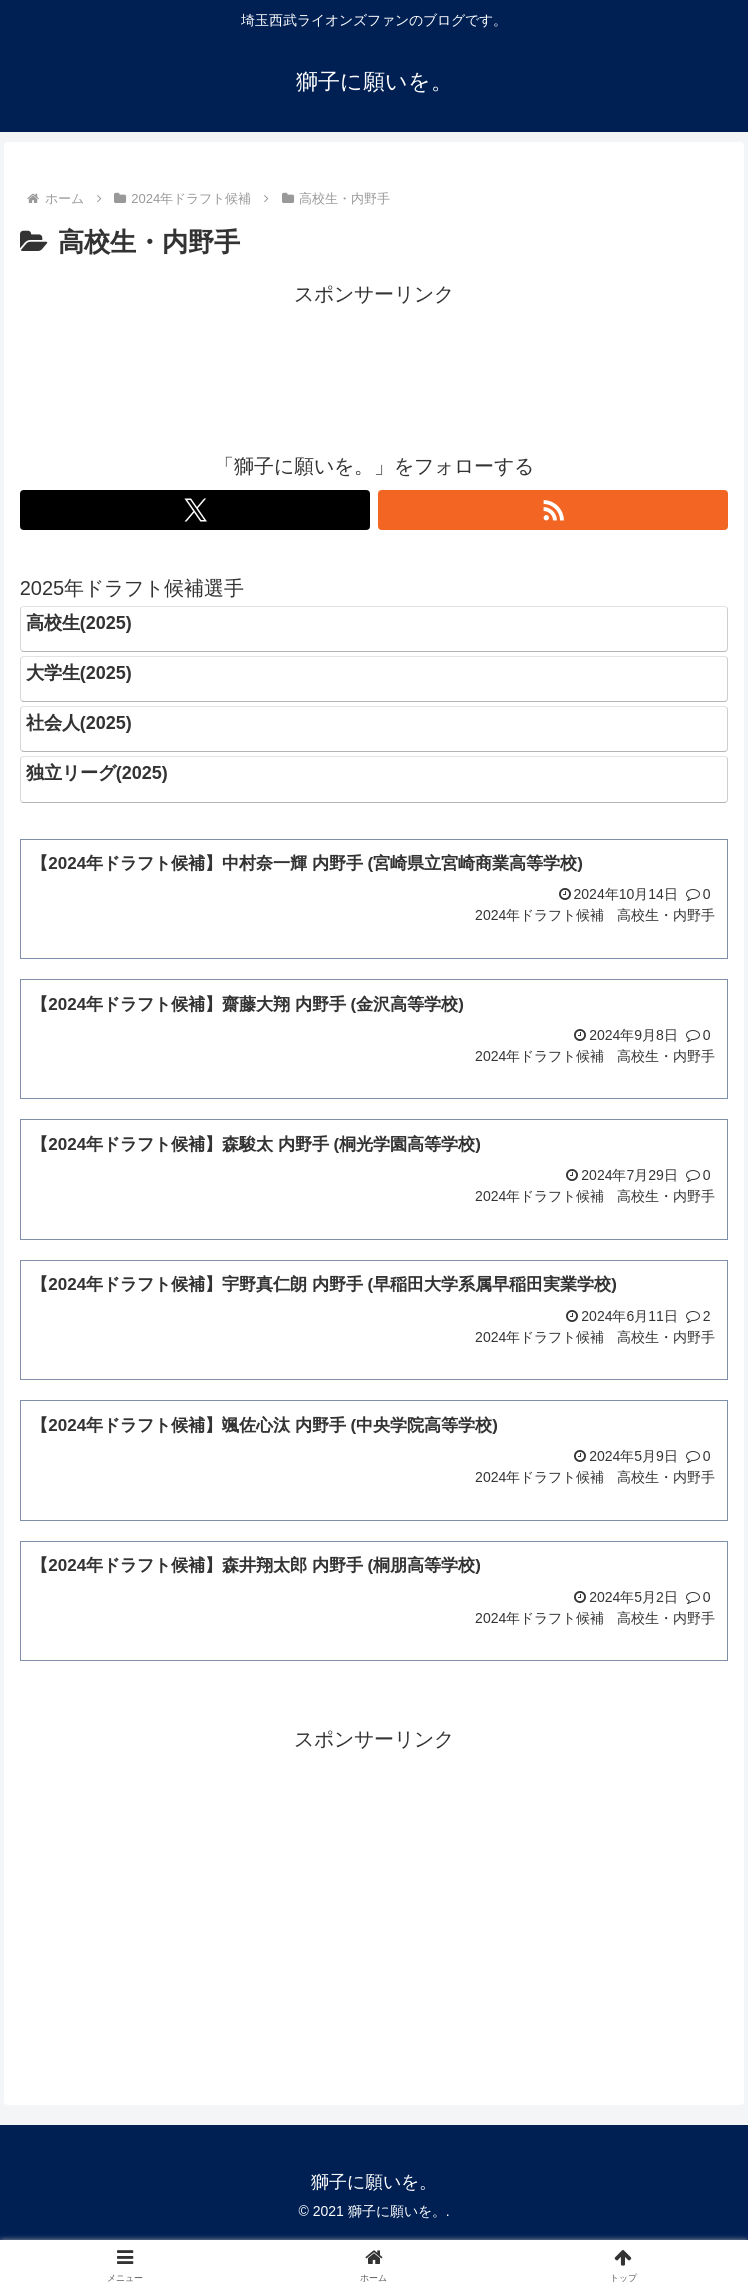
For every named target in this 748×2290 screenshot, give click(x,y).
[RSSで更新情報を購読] (553, 510)
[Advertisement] (374, 362)
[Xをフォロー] (195, 510)
